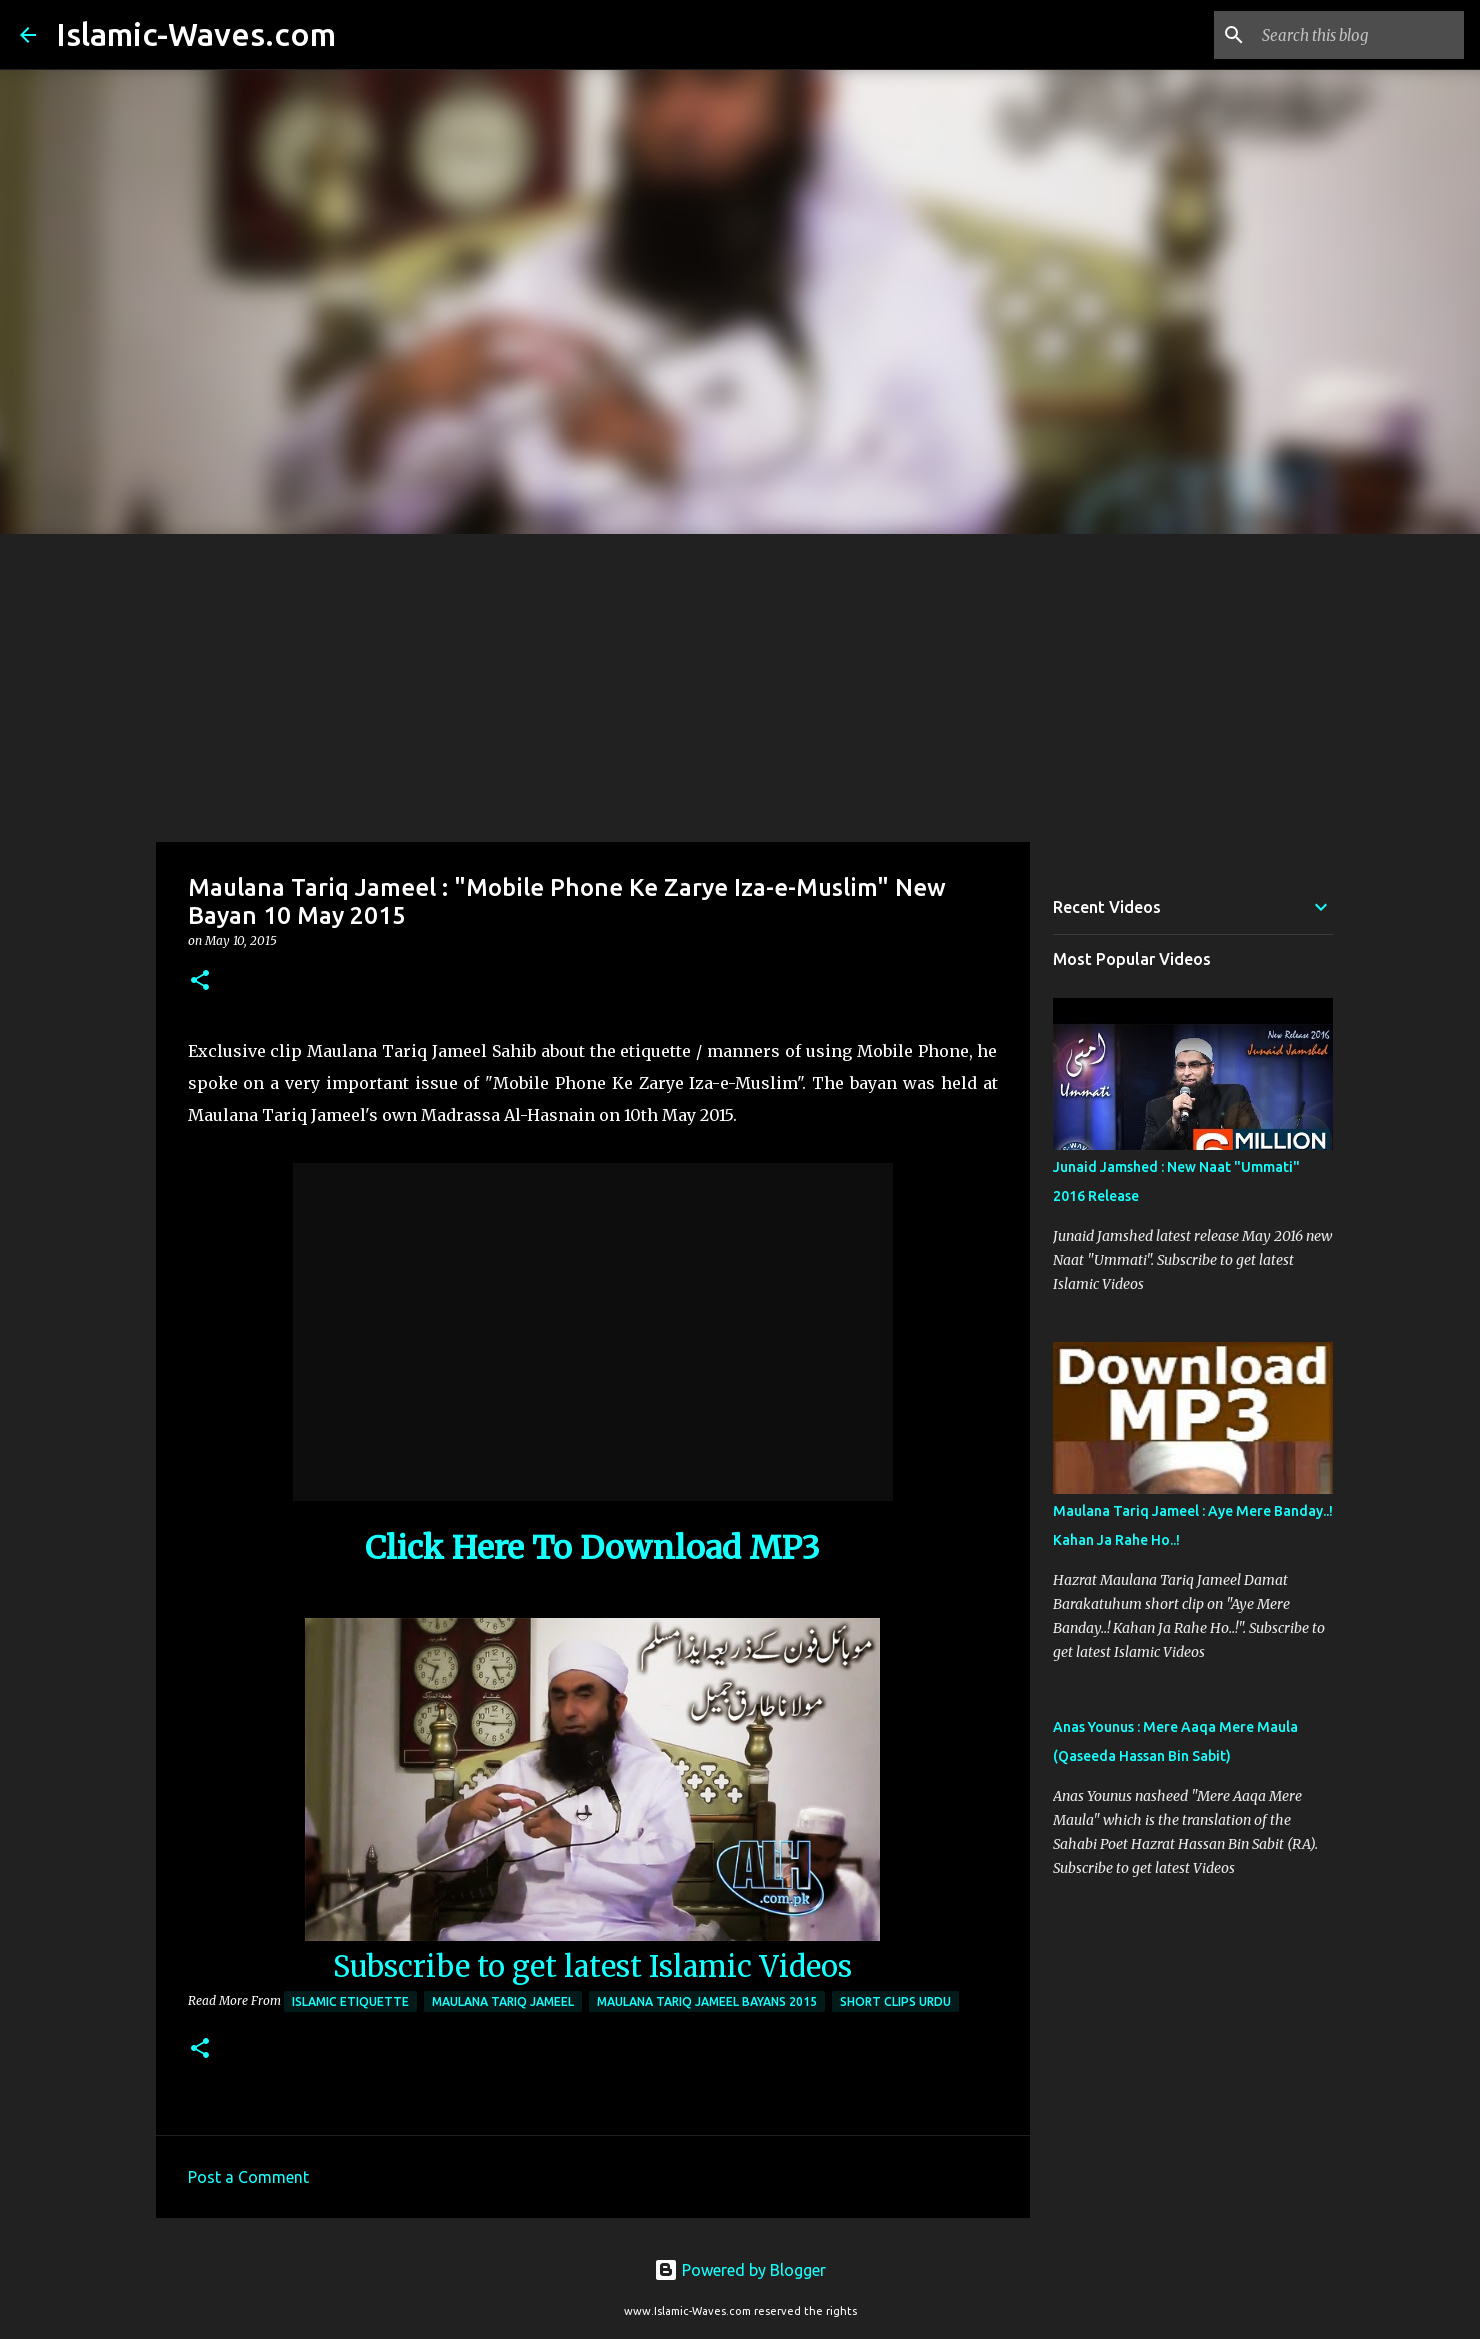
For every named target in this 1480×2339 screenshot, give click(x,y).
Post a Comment (248, 2177)
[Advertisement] (740, 684)
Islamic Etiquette (350, 2001)
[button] (200, 981)
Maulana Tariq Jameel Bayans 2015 (707, 2001)
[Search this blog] (1359, 35)
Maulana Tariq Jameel (503, 2001)
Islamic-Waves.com (196, 34)
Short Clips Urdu (895, 2001)
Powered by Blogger (740, 2270)
